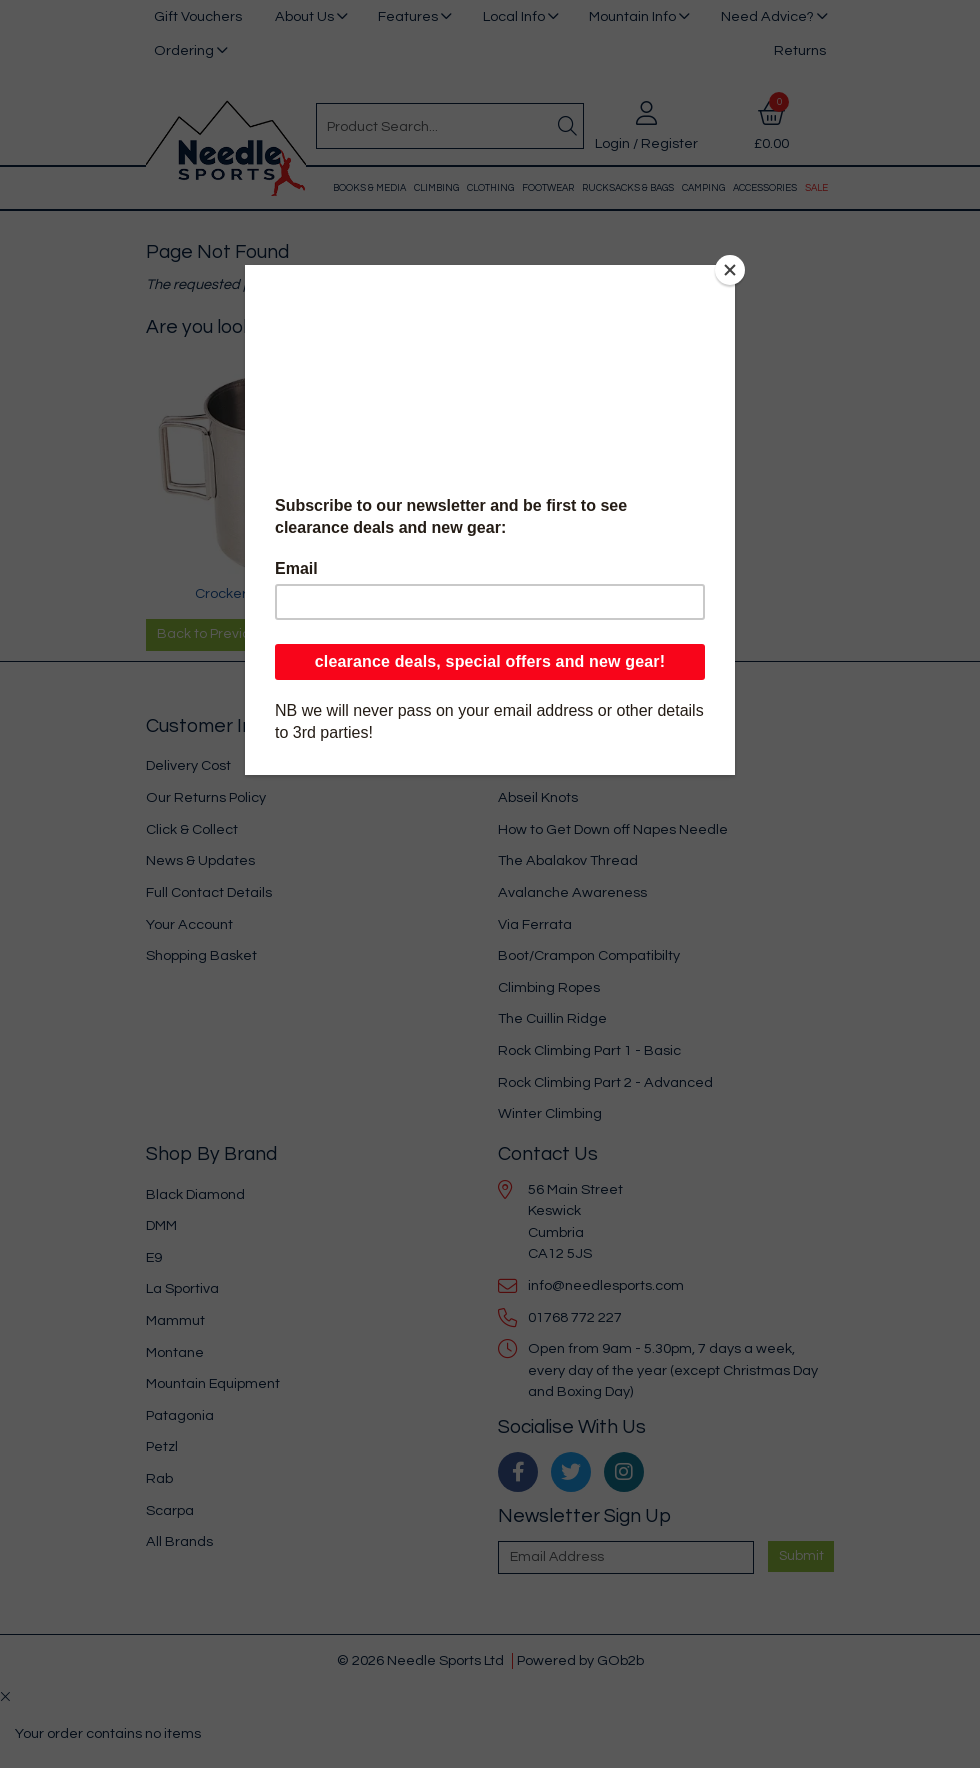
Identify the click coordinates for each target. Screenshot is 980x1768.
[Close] (730, 270)
